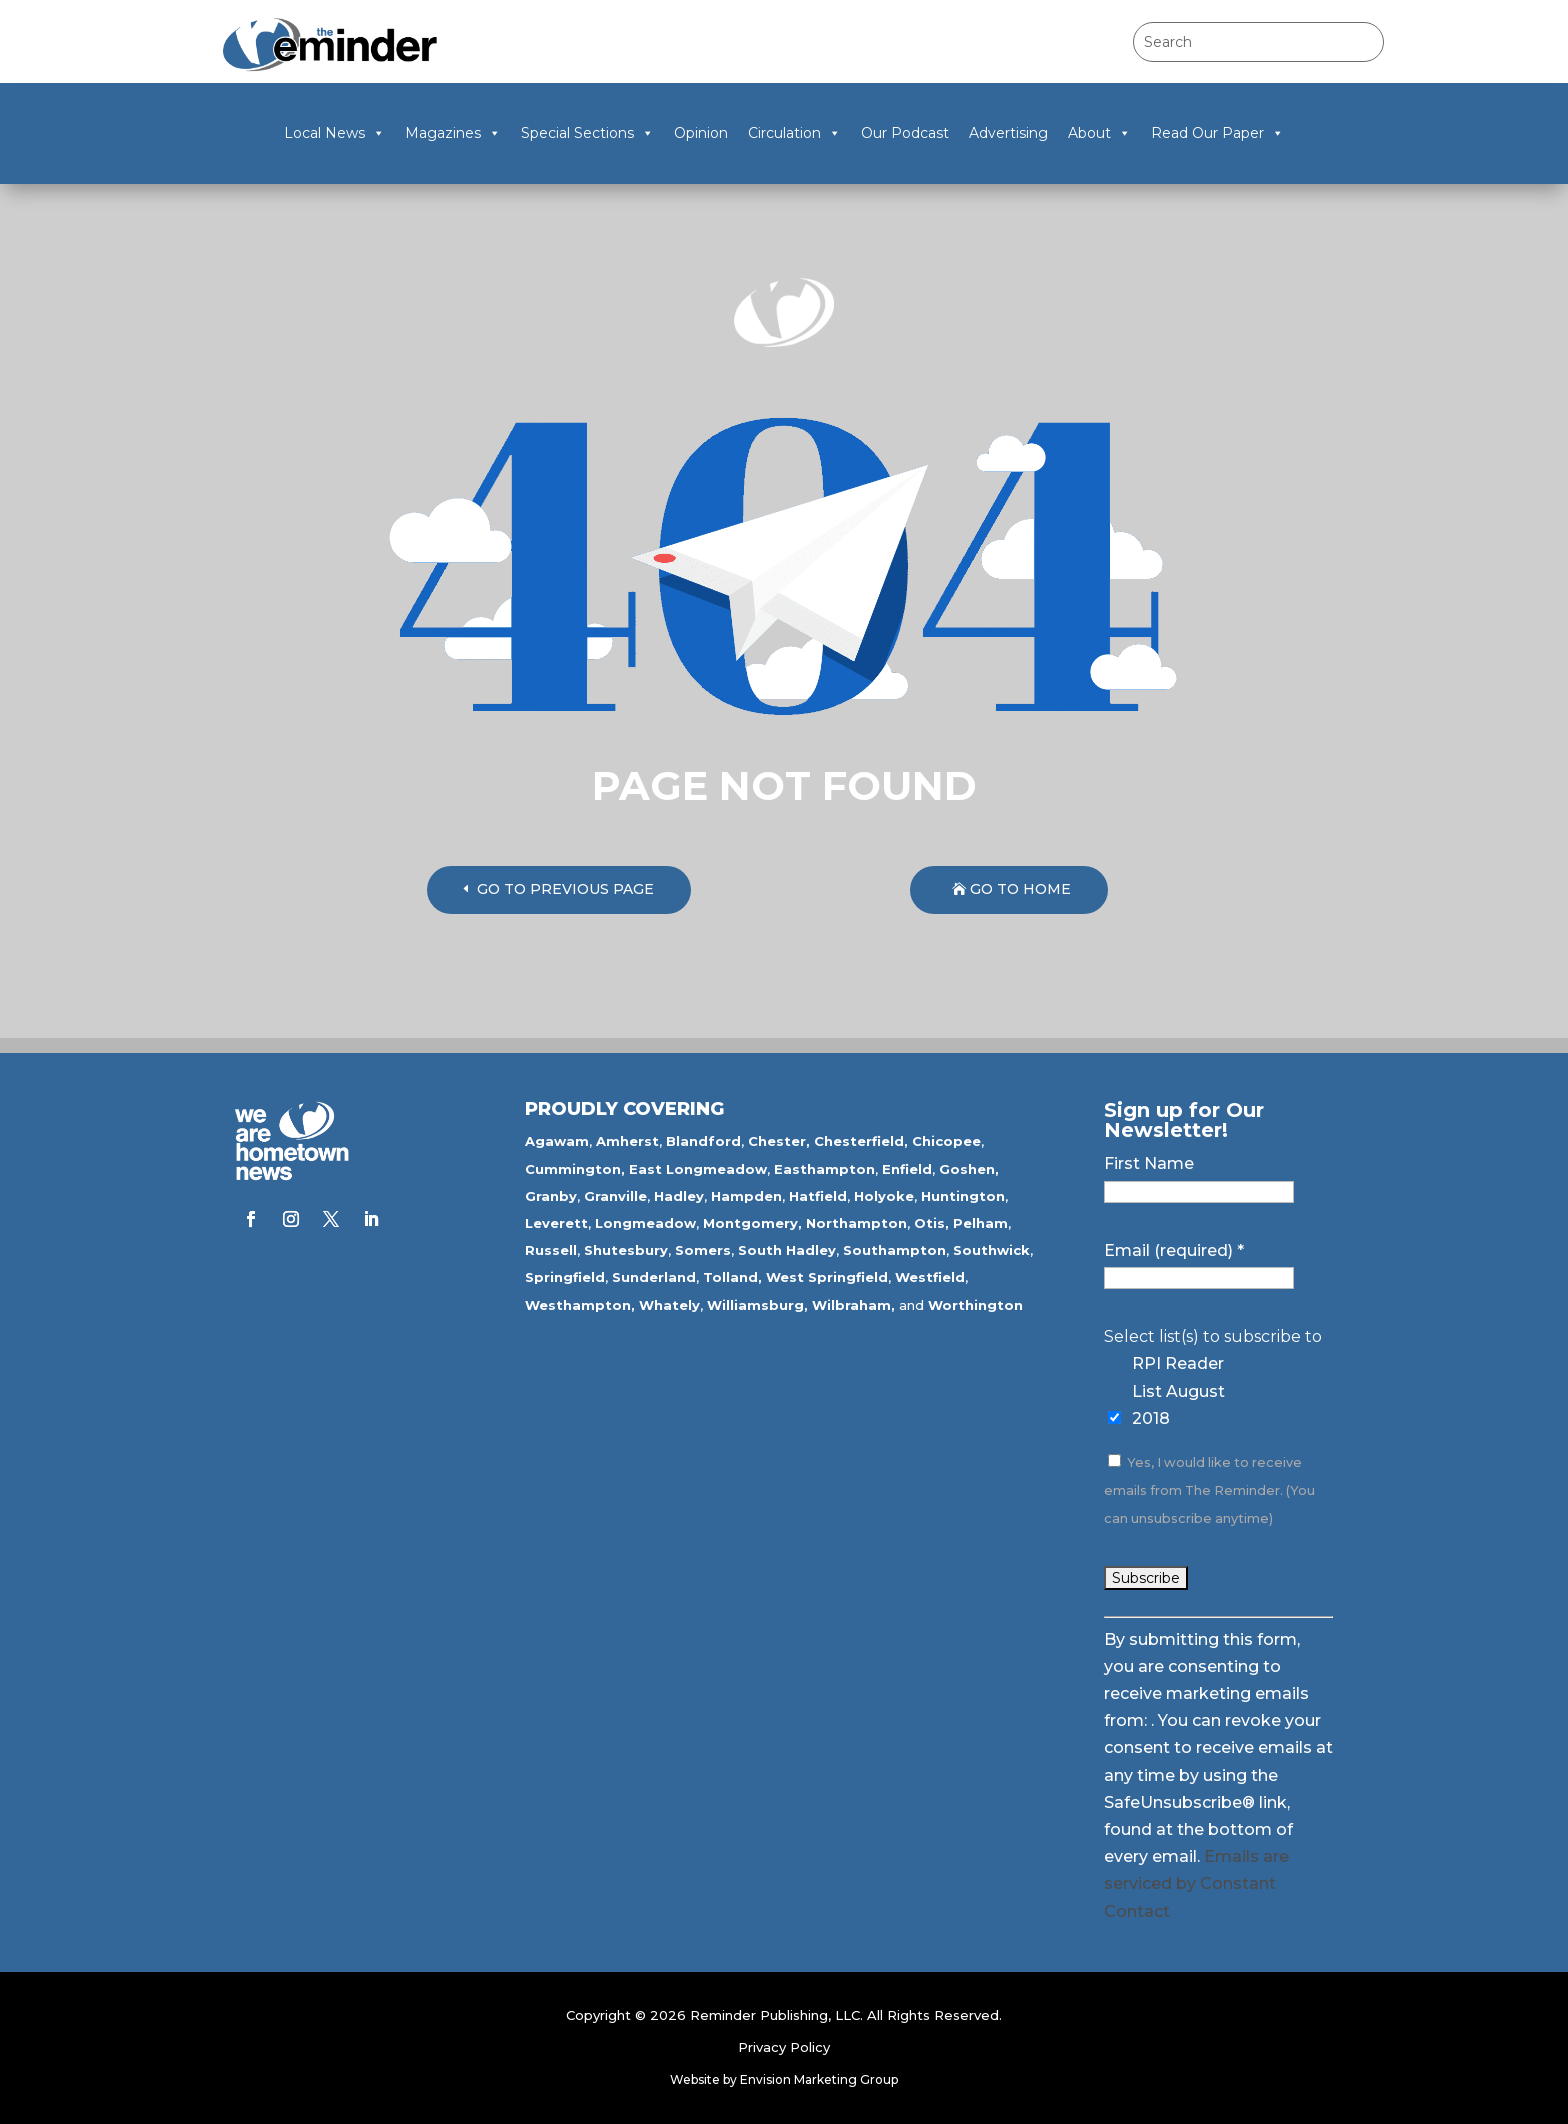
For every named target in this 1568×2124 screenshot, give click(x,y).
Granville (615, 1196)
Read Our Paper (1217, 133)
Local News (334, 133)
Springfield (565, 1277)
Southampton (894, 1250)
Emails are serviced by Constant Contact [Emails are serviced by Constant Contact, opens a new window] (1196, 1883)
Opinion (701, 133)
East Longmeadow (698, 1169)
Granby (551, 1196)
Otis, (931, 1223)
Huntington (963, 1196)
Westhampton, (580, 1305)
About (1099, 133)
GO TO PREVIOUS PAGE (565, 889)
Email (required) (1174, 1250)
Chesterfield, (861, 1141)
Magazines (453, 133)
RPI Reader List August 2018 (1178, 1390)
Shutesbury (626, 1250)
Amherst (627, 1141)
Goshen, (969, 1169)
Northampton (856, 1223)
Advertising (1008, 133)
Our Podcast (905, 133)
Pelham (980, 1223)
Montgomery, (752, 1223)
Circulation (794, 133)
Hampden (746, 1196)
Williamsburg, (757, 1305)
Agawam (557, 1141)
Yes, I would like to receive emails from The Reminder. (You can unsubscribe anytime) (1209, 1490)
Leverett (556, 1223)
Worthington (975, 1305)
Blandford (703, 1141)
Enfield (907, 1169)
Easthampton (824, 1169)
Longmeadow (645, 1223)
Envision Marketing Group (819, 2079)
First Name (1149, 1163)
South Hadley (787, 1250)
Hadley (679, 1196)
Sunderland (654, 1277)
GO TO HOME (1020, 889)
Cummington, (575, 1169)
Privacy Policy (784, 2047)
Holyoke (884, 1196)
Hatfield (818, 1196)
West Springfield (827, 1277)
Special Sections (587, 133)
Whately (669, 1305)
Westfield (930, 1277)
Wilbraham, (853, 1305)
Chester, (779, 1141)
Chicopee (946, 1141)
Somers (703, 1250)
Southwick (991, 1250)
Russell (551, 1250)
